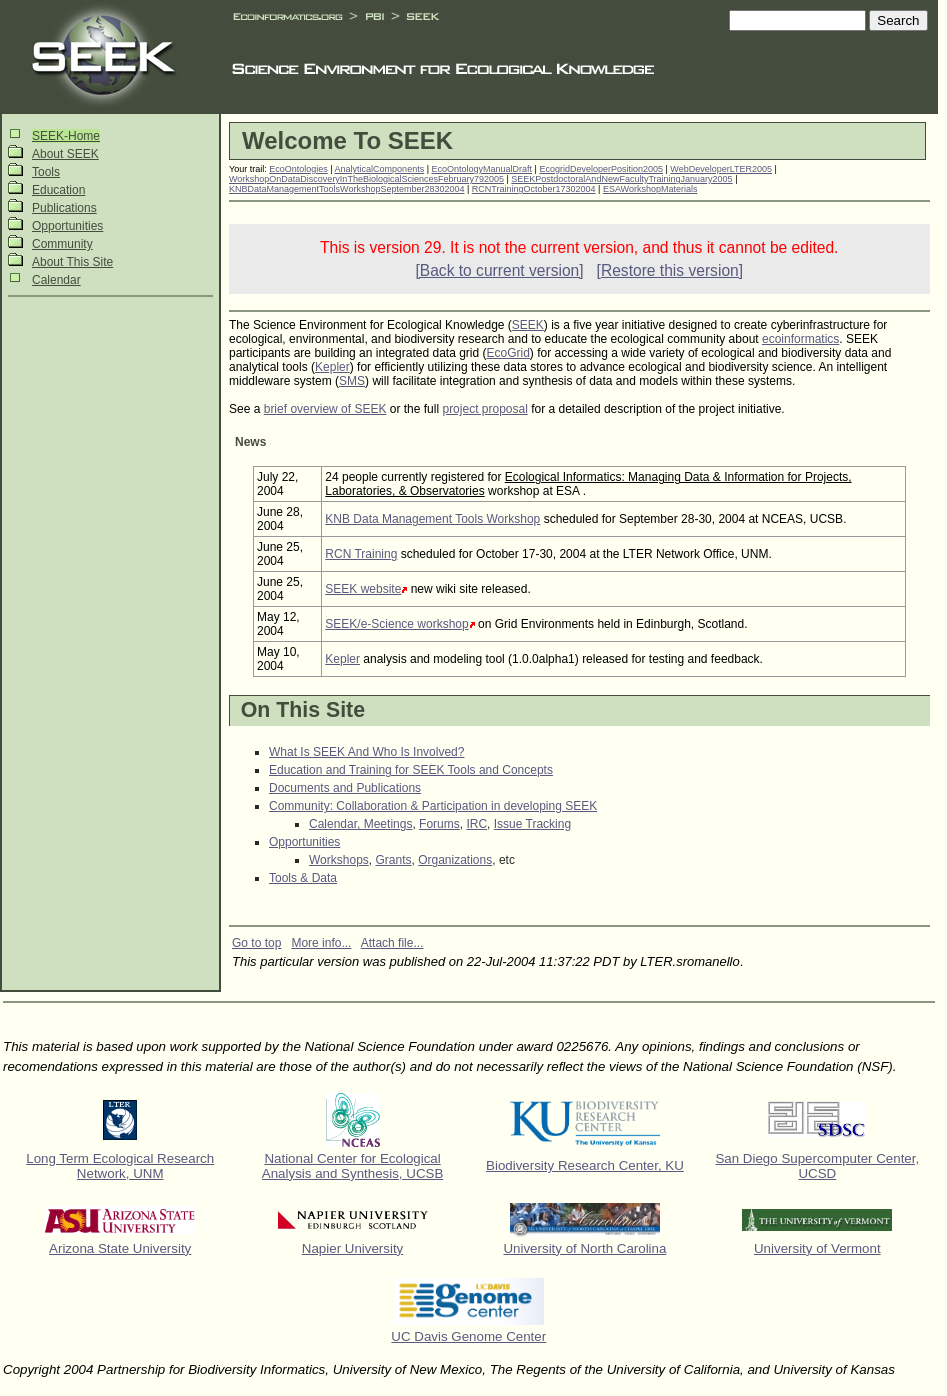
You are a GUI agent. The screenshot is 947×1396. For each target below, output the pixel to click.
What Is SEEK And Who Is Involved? (366, 752)
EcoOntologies (298, 169)
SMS (352, 381)
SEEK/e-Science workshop (396, 624)
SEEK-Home (66, 136)
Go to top (256, 943)
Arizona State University (120, 1248)
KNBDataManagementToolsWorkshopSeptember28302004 (346, 189)
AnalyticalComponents (380, 169)
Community (62, 244)
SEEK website (363, 589)
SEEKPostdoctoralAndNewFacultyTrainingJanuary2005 (621, 179)
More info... (321, 943)
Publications (64, 208)
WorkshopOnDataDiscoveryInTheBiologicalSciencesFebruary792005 (366, 179)
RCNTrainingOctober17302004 (534, 189)
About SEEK (65, 154)
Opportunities (67, 226)
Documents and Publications (345, 788)
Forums (439, 824)
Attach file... (392, 943)
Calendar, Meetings (360, 824)
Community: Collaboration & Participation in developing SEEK (433, 806)
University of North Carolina (584, 1248)
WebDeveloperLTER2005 (721, 169)
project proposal (484, 409)
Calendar (56, 280)
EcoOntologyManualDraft (482, 169)
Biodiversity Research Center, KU (585, 1165)
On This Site (303, 710)
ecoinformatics (800, 339)
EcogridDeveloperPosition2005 (601, 169)
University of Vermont (817, 1248)
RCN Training (361, 554)
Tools (46, 172)
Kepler (332, 367)
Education (58, 190)
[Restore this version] (670, 270)
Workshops (339, 860)
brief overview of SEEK (325, 409)
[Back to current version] (499, 270)
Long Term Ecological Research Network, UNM (120, 1166)
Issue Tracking (532, 824)
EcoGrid (508, 353)
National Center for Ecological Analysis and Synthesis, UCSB (353, 1166)
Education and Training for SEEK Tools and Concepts (411, 770)
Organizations (455, 860)
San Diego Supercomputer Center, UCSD (817, 1166)
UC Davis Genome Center (468, 1336)
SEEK (528, 325)
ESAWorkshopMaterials (650, 189)
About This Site (72, 262)
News (250, 442)
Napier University (352, 1248)
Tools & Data (303, 878)
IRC (476, 824)
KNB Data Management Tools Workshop (432, 519)
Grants (393, 860)
